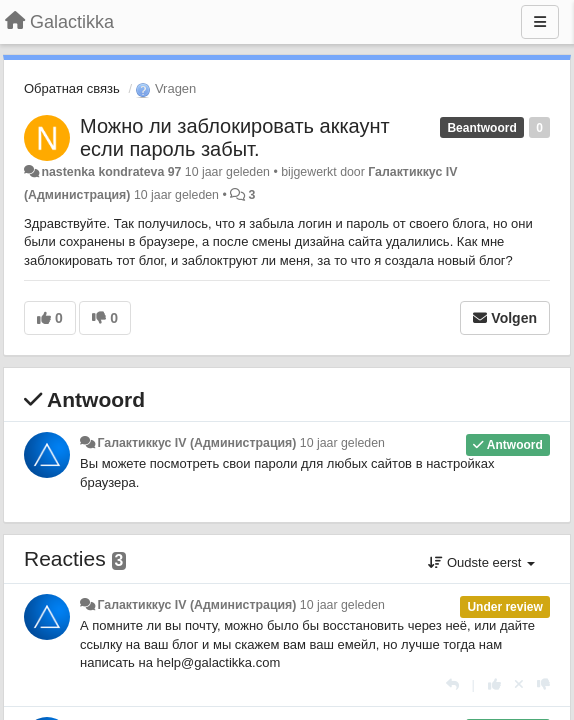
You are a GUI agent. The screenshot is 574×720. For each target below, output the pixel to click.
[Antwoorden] (452, 684)
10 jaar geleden (342, 443)
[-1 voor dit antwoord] (543, 684)
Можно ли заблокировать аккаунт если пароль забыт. (235, 137)
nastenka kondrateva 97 (111, 172)
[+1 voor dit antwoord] (494, 684)
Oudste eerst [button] (481, 562)
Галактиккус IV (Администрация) (196, 443)
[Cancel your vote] (519, 684)
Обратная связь (72, 88)
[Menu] (540, 22)
